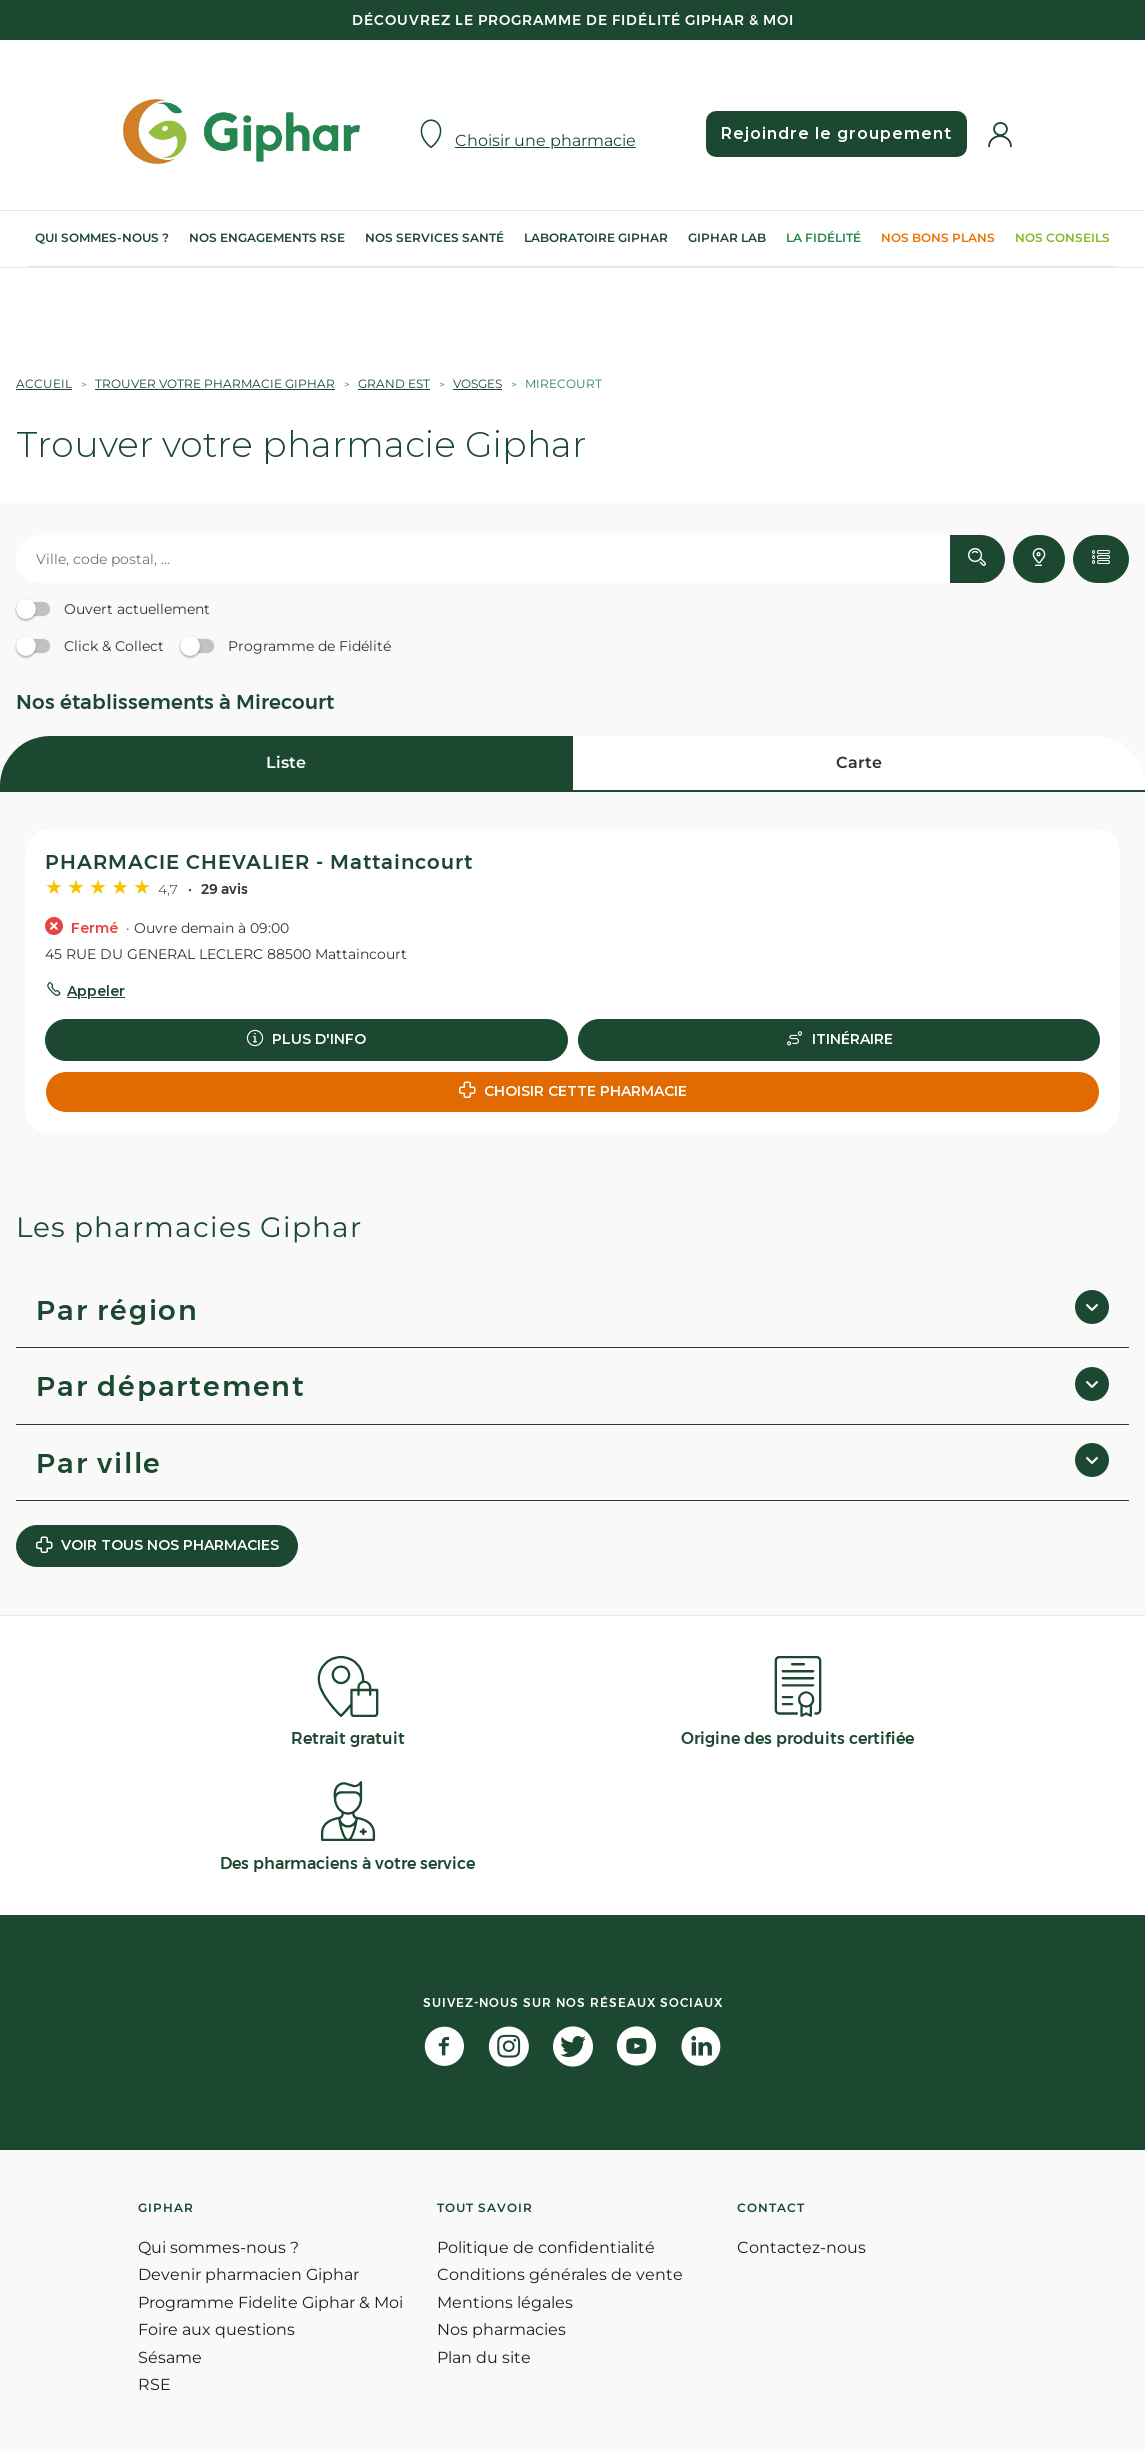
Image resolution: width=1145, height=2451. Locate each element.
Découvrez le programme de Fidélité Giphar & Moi (573, 20)
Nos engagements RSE (267, 237)
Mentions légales (505, 2302)
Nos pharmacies (501, 2329)
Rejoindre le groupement (836, 133)
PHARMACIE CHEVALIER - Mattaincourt (259, 862)
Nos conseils (1062, 237)
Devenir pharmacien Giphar (248, 2274)
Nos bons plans (938, 237)
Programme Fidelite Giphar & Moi (270, 2302)
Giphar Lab (727, 237)
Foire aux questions (216, 2329)
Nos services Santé (434, 237)
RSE (154, 2384)
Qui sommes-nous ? (102, 237)
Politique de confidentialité (546, 2247)
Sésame (170, 2357)
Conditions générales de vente (560, 2274)
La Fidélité (823, 237)
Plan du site (484, 2357)
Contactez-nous (801, 2247)
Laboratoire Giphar (596, 237)
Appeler (96, 991)
